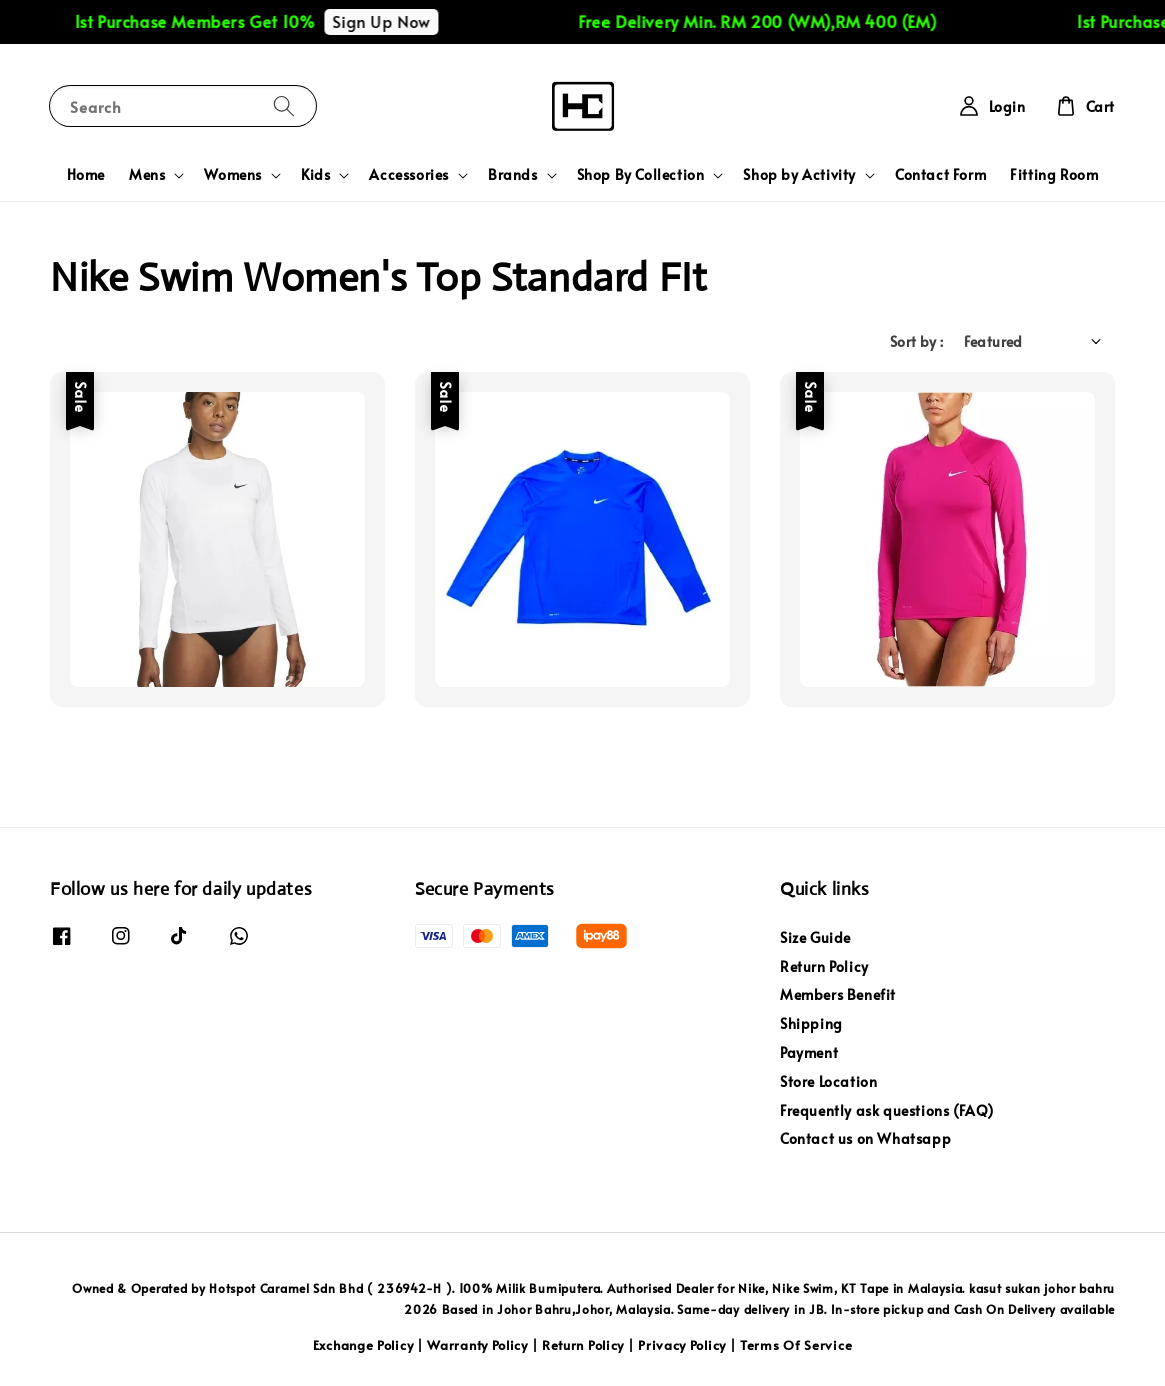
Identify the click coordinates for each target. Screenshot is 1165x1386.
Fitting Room (1054, 174)
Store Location (828, 1081)
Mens (147, 175)
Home (86, 174)
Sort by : (917, 341)
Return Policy (824, 966)
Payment (809, 1052)
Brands (513, 175)
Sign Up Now (397, 21)
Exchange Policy (363, 1345)
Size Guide (815, 938)
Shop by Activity (799, 175)
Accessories (409, 175)
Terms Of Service (796, 1345)
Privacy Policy (682, 1345)
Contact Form (940, 174)
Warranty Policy (477, 1345)
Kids (315, 175)
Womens (233, 175)
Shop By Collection (641, 175)
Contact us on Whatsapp (865, 1138)
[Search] (284, 105)
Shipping (811, 1023)
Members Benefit (838, 994)
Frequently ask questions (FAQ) (887, 1110)
